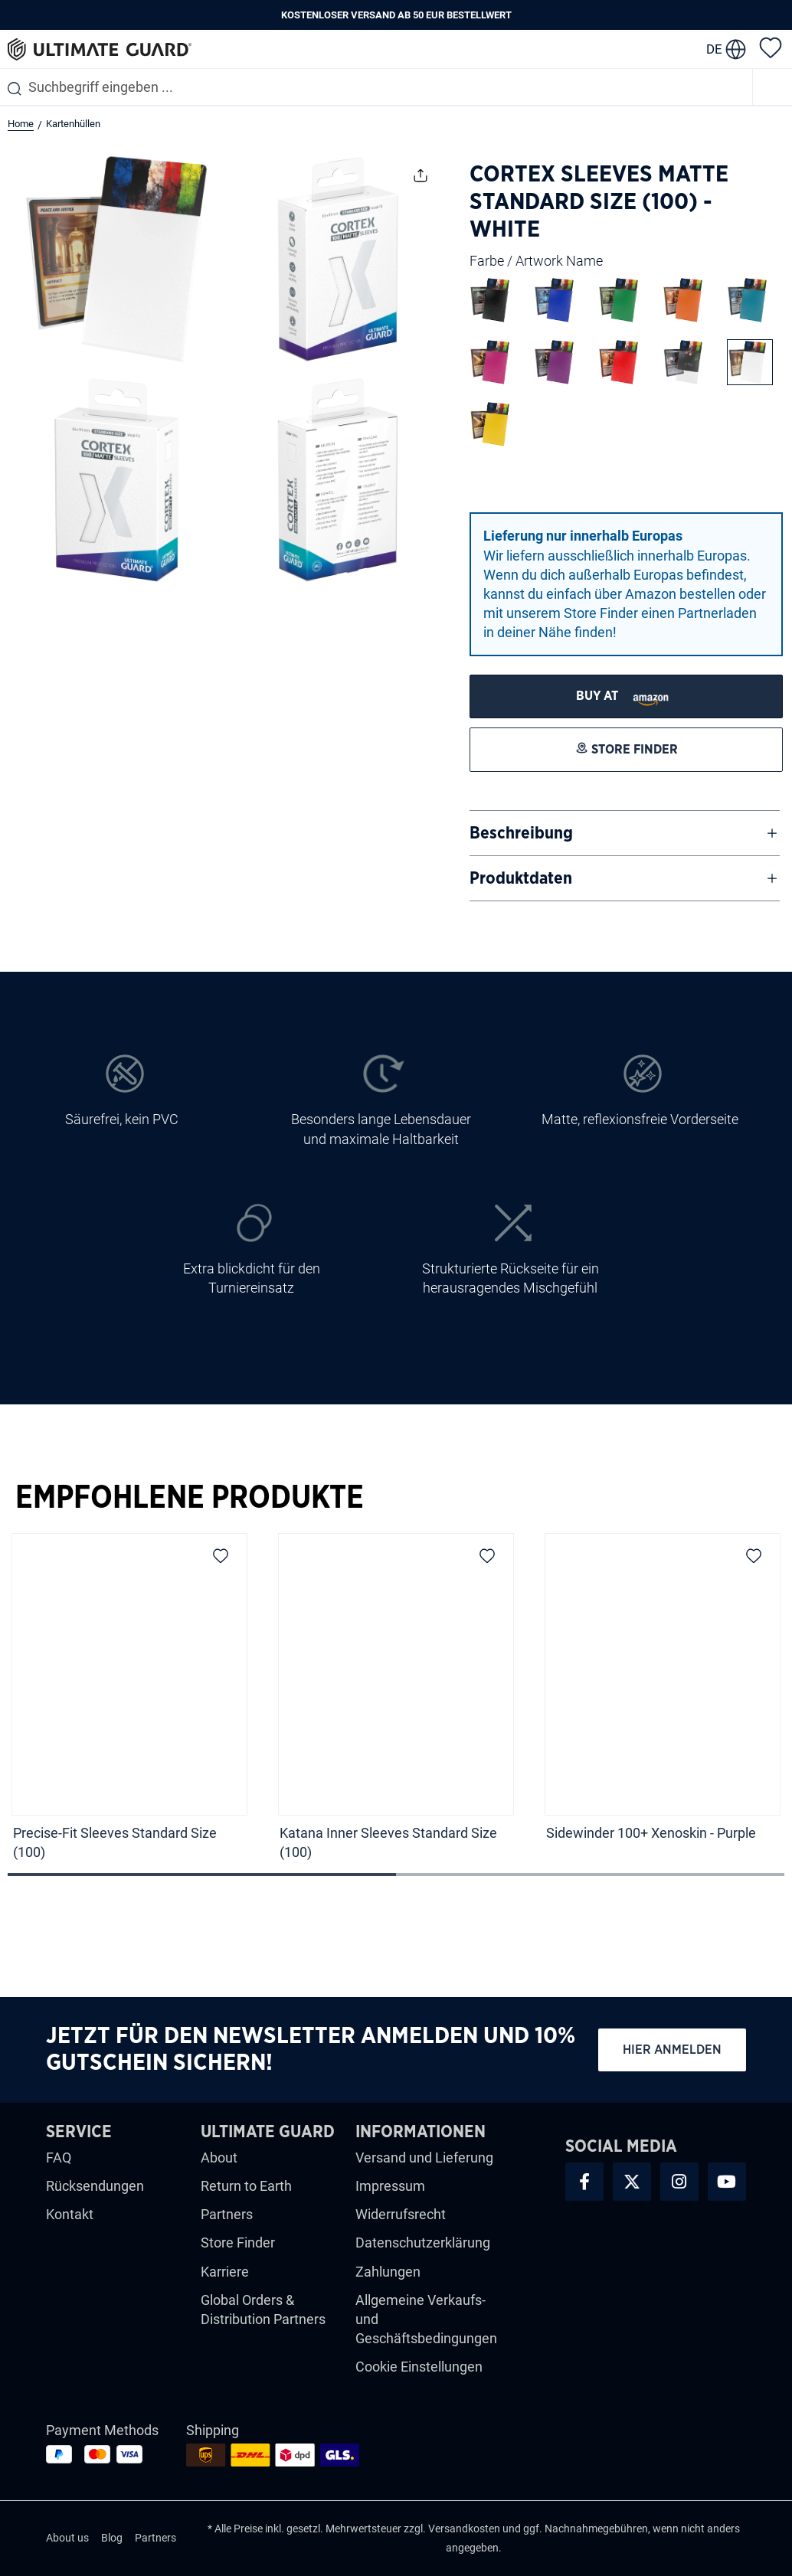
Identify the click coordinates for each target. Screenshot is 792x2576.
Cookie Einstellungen (419, 2367)
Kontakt (69, 2214)
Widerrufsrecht (400, 2214)
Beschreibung (521, 833)
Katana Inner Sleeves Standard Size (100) (388, 1842)
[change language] (726, 49)
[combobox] (376, 87)
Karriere (225, 2272)
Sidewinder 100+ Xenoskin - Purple (651, 1833)
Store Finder (238, 2242)
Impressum (390, 2186)
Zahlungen (388, 2272)
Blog (112, 2538)
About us (67, 2538)
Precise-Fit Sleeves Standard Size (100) (115, 1842)
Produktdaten (521, 878)
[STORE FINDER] (626, 696)
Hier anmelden (672, 2049)
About (219, 2157)
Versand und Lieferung (424, 2157)
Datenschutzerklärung (422, 2242)
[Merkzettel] (770, 46)
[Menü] (773, 87)
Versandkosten (464, 2528)
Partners (227, 2214)
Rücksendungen (95, 2186)
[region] (396, 1702)
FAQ (58, 2157)
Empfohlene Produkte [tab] (189, 1498)
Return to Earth (246, 2186)
